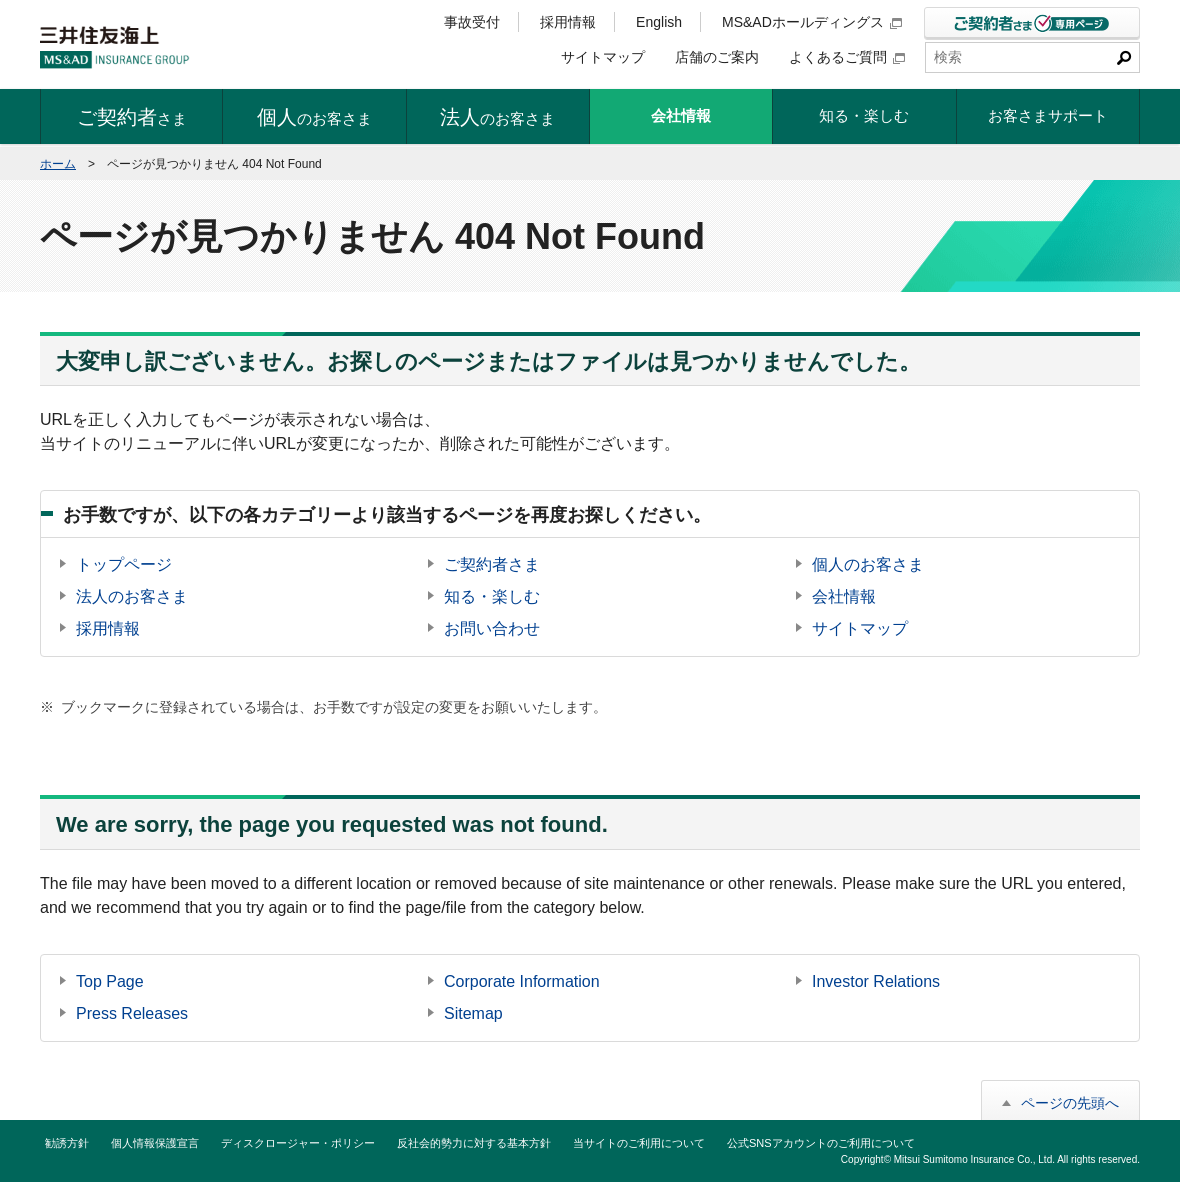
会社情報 (844, 596)
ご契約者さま (492, 564)
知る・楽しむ (492, 596)
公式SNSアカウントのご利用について (821, 1143)
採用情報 (568, 22)
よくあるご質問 (847, 57)
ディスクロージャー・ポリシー (298, 1143)
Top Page (110, 981)
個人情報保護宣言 (155, 1143)
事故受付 (472, 22)
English (659, 22)
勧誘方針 (67, 1143)
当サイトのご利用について (639, 1143)
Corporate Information (522, 981)
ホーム (58, 164)
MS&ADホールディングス (812, 22)
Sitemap (473, 1013)
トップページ (124, 564)
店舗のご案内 (717, 57)
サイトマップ (603, 57)
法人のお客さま (132, 596)
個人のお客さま (868, 564)
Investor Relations (876, 981)
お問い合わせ (492, 628)
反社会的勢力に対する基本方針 (474, 1143)
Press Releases (132, 1013)
